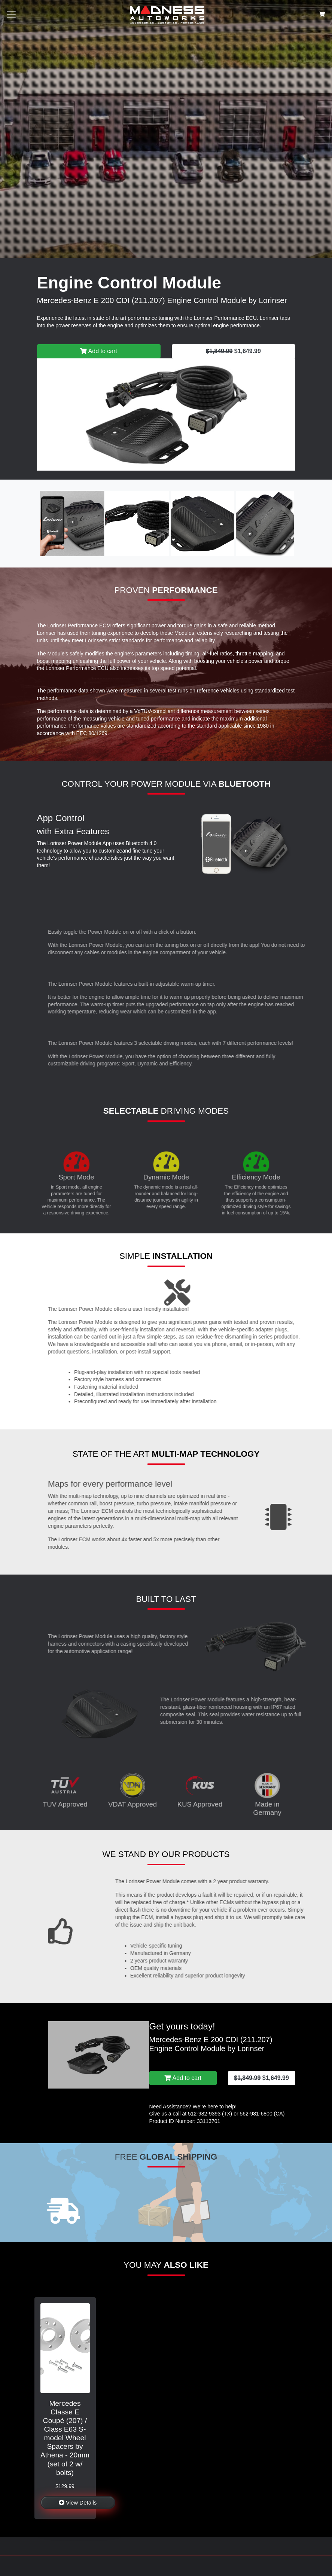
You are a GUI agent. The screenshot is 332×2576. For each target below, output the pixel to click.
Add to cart (98, 351)
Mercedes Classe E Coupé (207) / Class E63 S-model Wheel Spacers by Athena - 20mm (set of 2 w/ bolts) (64, 2437)
